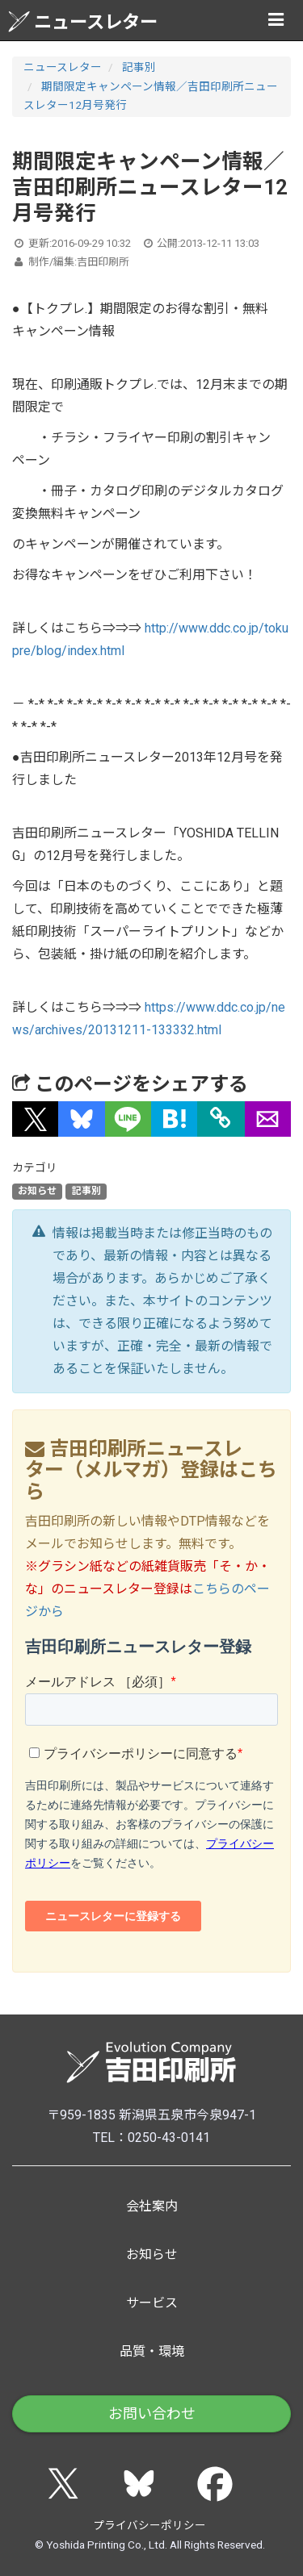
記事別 (139, 67)
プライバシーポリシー (149, 2525)
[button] (35, 1119)
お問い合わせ (152, 2413)
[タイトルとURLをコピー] (221, 1119)
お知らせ (37, 1190)
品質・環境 (152, 2351)
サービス (152, 2303)
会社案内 (152, 2206)
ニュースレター (83, 21)
